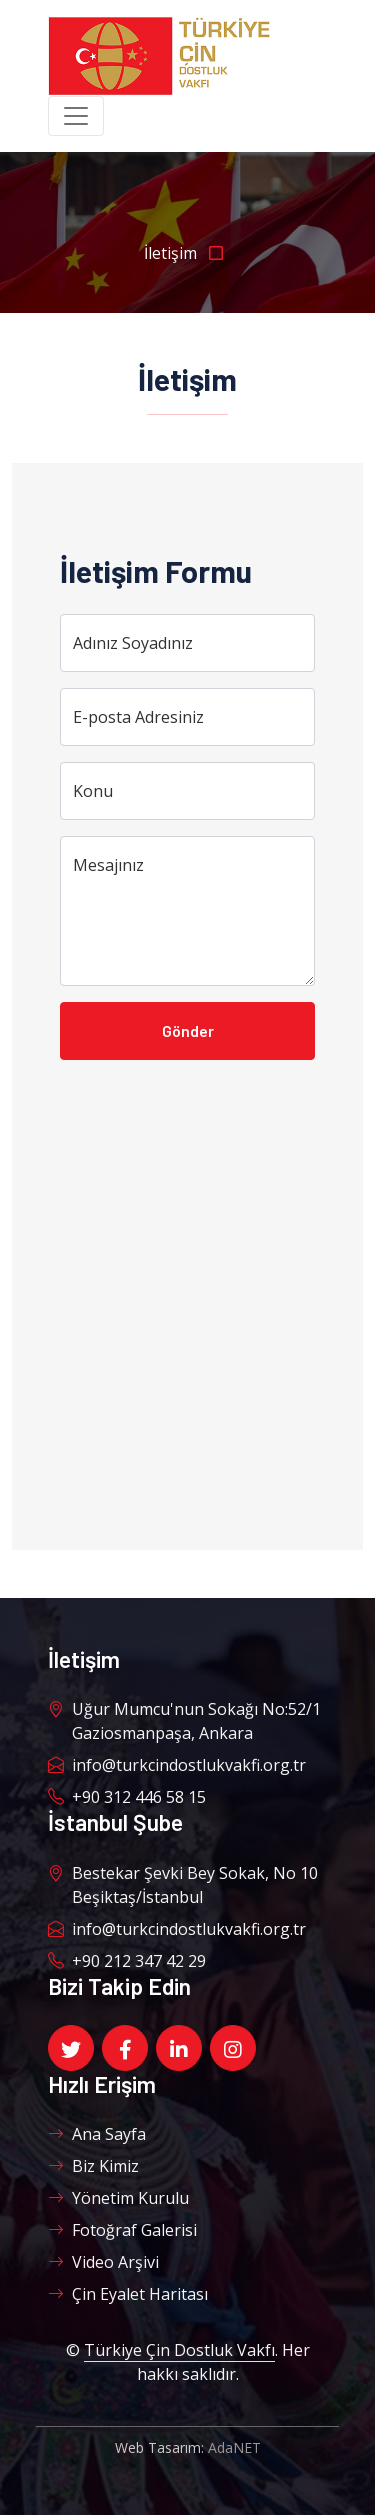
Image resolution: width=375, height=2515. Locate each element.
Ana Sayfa (97, 2134)
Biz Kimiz (93, 2166)
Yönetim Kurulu (118, 2198)
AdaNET (234, 2447)
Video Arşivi (103, 2262)
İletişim (187, 253)
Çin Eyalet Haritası (128, 2294)
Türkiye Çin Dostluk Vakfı (179, 2350)
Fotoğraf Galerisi (122, 2230)
